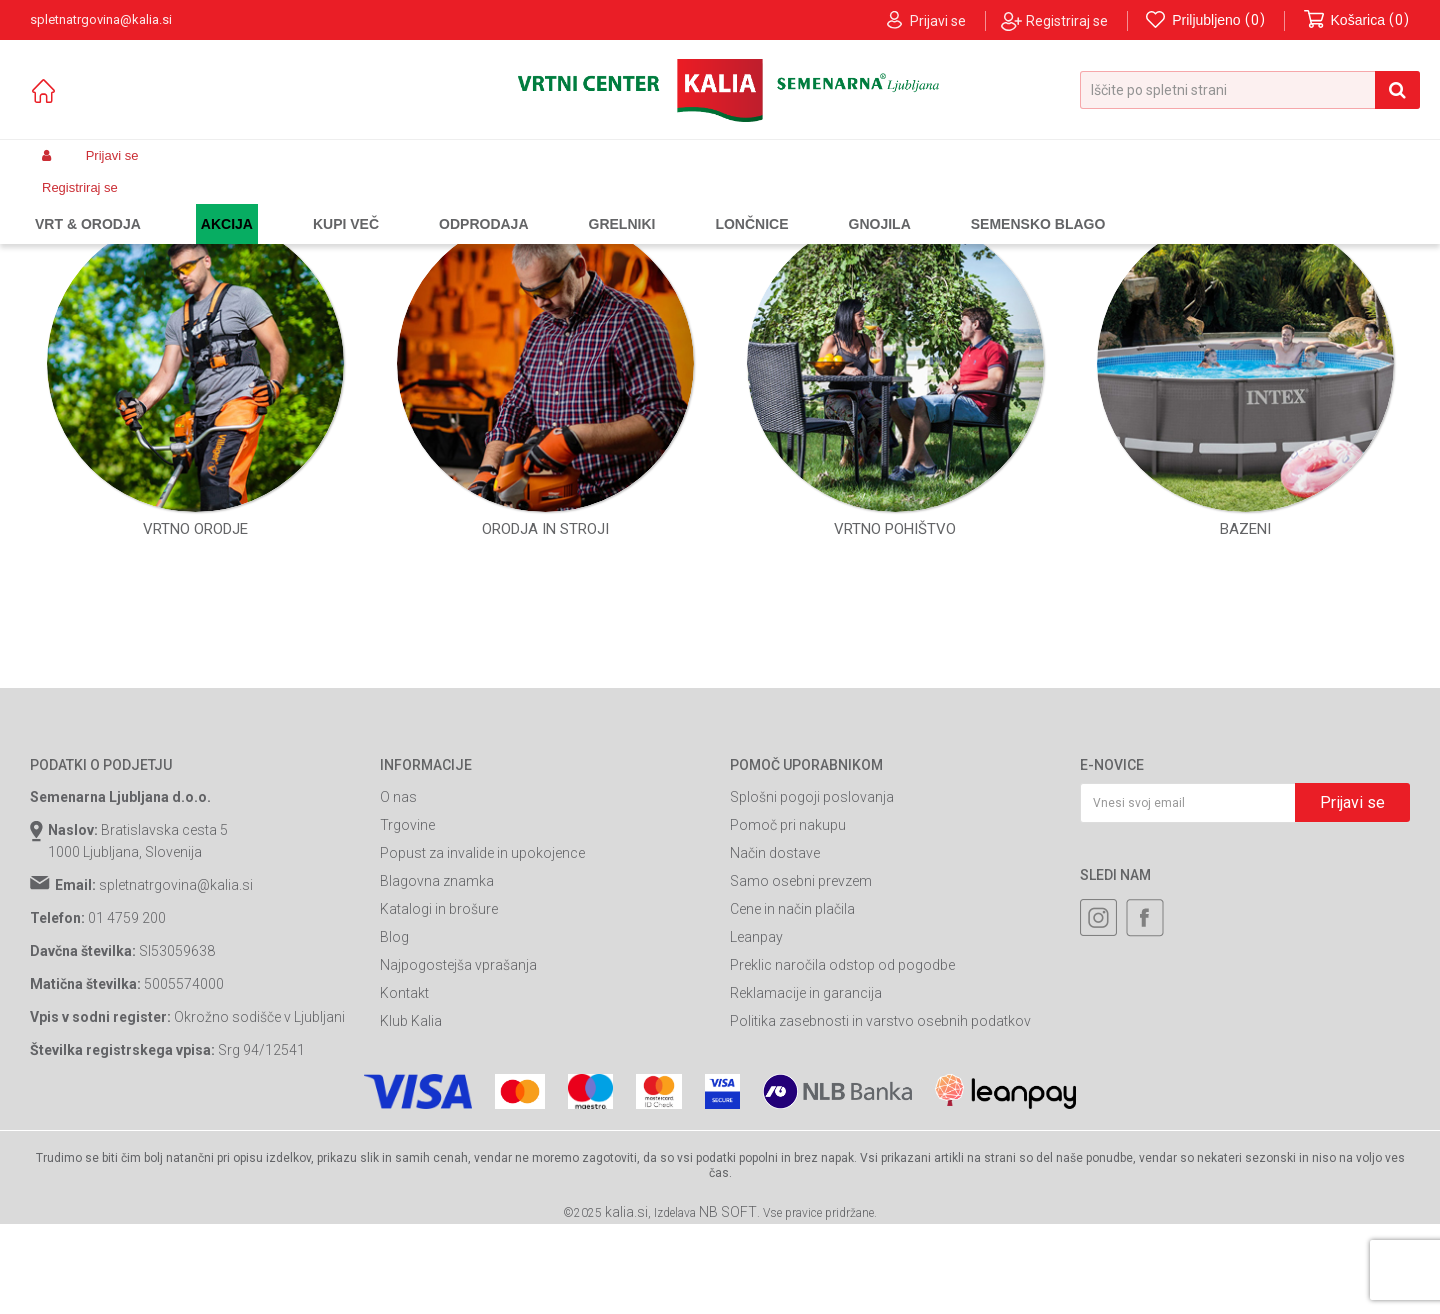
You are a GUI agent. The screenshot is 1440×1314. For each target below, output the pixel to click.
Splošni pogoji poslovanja (812, 978)
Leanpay (756, 1118)
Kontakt (404, 1174)
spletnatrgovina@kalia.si (176, 1066)
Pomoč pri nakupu (788, 1006)
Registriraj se (1067, 21)
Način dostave (775, 1034)
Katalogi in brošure (439, 1090)
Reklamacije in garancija (806, 1174)
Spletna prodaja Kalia (87, 203)
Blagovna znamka (437, 1062)
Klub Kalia (411, 1202)
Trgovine (407, 1006)
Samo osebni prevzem (801, 1062)
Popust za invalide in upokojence (482, 1034)
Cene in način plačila (792, 1090)
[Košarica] (1357, 20)
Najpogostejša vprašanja (458, 1146)
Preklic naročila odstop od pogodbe (842, 1146)
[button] (1250, 90)
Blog (394, 1118)
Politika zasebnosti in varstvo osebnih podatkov (880, 1202)
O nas (398, 978)
